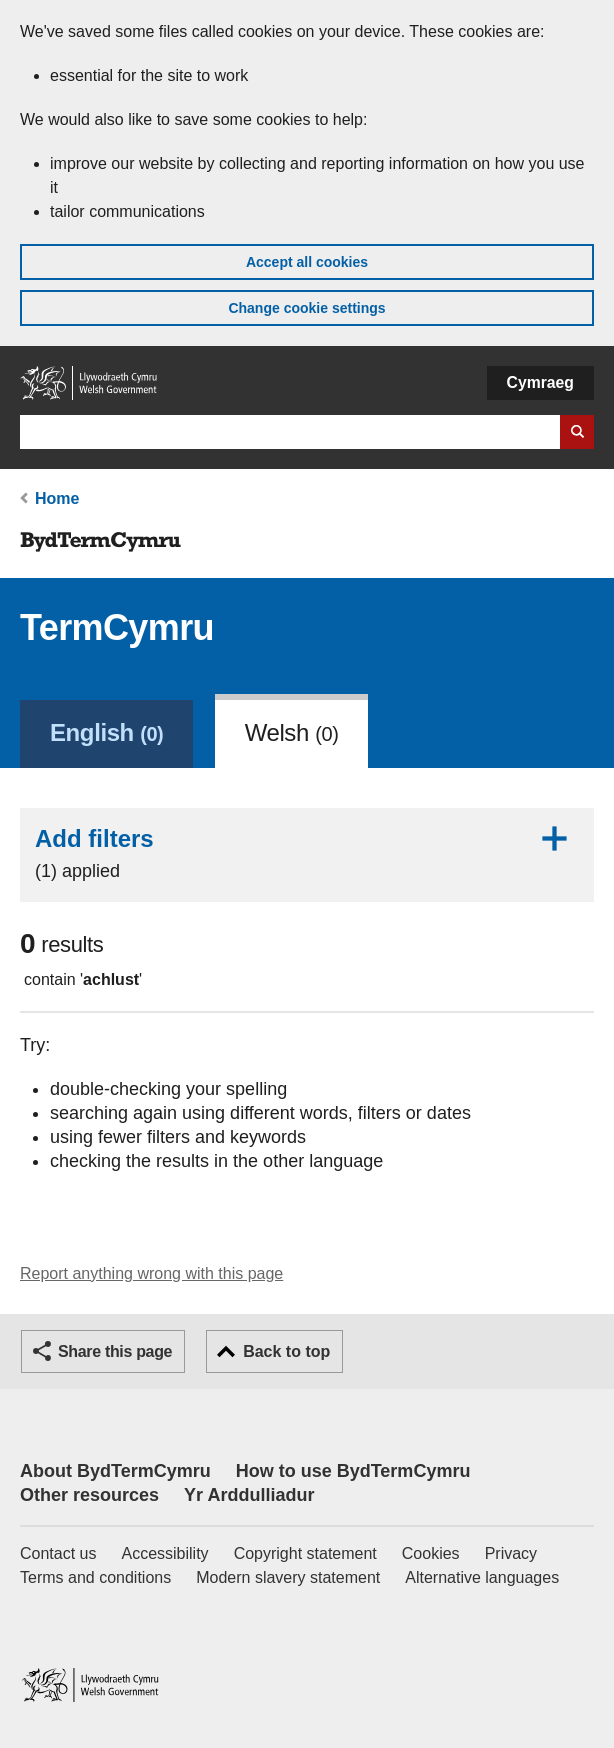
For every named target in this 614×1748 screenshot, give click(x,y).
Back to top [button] (286, 1351)
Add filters (307, 853)
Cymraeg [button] (540, 382)
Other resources (89, 1495)
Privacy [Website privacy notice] (511, 1553)
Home (57, 498)
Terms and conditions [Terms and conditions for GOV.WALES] (95, 1577)
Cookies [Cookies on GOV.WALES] (431, 1553)
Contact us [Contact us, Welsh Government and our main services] (58, 1553)
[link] (106, 731)
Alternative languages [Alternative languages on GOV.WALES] (482, 1577)
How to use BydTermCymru (353, 1471)
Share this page (115, 1351)
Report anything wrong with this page (151, 1273)
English (106, 732)
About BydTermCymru (115, 1471)
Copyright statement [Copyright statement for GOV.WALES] (305, 1553)
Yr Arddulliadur (249, 1495)
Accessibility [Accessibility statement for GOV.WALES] (164, 1553)
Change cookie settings (306, 308)
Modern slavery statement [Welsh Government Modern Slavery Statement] (288, 1577)
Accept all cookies (307, 262)
